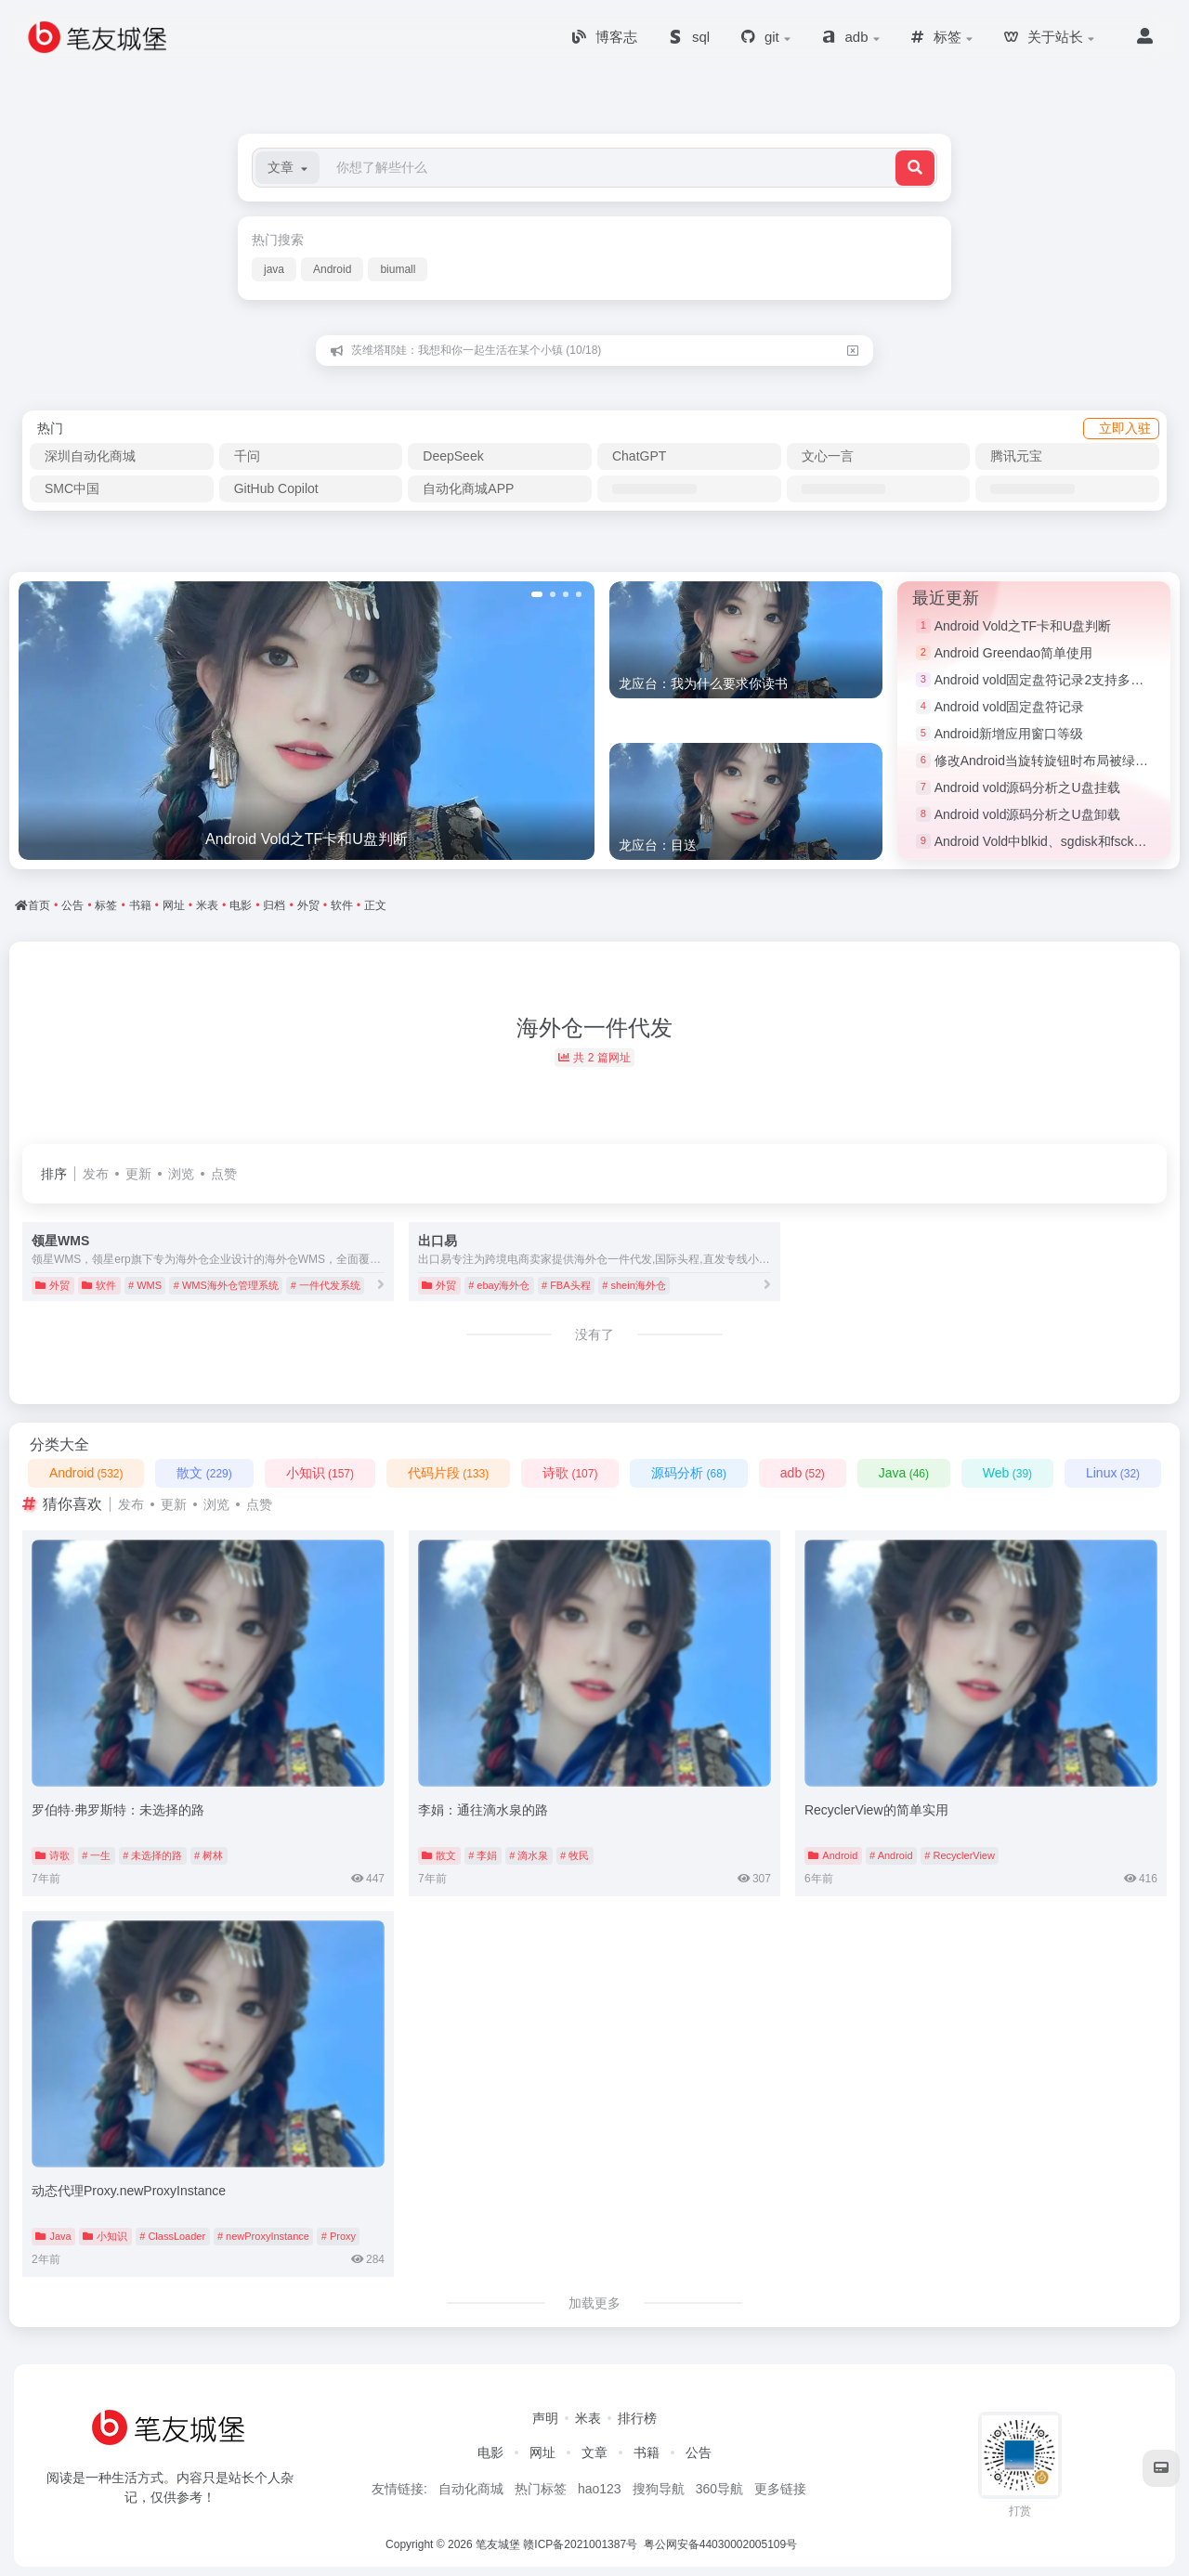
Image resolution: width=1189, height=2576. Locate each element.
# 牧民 (574, 1855)
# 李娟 (482, 1855)
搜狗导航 (659, 2488)
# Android (890, 1855)
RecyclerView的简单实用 (876, 1809)
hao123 (599, 2488)
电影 (490, 2452)
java (274, 269)
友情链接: (399, 2488)
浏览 (181, 1173)
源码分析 (688, 1472)
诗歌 (569, 1472)
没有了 (594, 1334)
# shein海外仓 (633, 1285)
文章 (594, 2452)
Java (904, 1472)
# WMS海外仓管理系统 (226, 1285)
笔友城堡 (498, 2544)
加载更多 (594, 2303)
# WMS (145, 1285)
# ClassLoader (172, 2236)
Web (1007, 1472)
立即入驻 (1125, 428)
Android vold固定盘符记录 (1009, 706)
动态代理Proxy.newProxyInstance (129, 2190)
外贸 (52, 1285)
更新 (138, 1173)
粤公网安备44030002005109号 (722, 2544)
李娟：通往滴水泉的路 (483, 1809)
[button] (287, 167)
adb (802, 1472)
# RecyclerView (959, 1855)
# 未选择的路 (152, 1855)
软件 (99, 1285)
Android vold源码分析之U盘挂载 (1027, 787)
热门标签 (541, 2488)
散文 (203, 1472)
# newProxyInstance (263, 2236)
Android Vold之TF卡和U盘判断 (1023, 625)
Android (332, 269)
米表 (588, 2418)
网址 (542, 2452)
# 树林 (208, 1855)
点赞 (224, 1173)
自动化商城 (470, 2488)
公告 (699, 2452)
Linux (1113, 1472)
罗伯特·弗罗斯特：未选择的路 (118, 1809)
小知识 (320, 1472)
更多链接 (780, 2488)
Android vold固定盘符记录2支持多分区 (1045, 679)
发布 (96, 1173)
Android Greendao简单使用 (1013, 652)
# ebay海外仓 (498, 1285)
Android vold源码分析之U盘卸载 (1027, 814)
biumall (397, 269)
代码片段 (448, 1472)
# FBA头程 (566, 1285)
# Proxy (338, 2236)
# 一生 (96, 1855)
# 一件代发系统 (325, 1285)
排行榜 (637, 2418)
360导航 (719, 2488)
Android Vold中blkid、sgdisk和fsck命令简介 (1060, 841)
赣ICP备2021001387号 (580, 2544)
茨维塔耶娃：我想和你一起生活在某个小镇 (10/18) (476, 350)
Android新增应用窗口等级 (1008, 733)
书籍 (647, 2452)
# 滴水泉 (528, 1855)
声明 (545, 2418)
